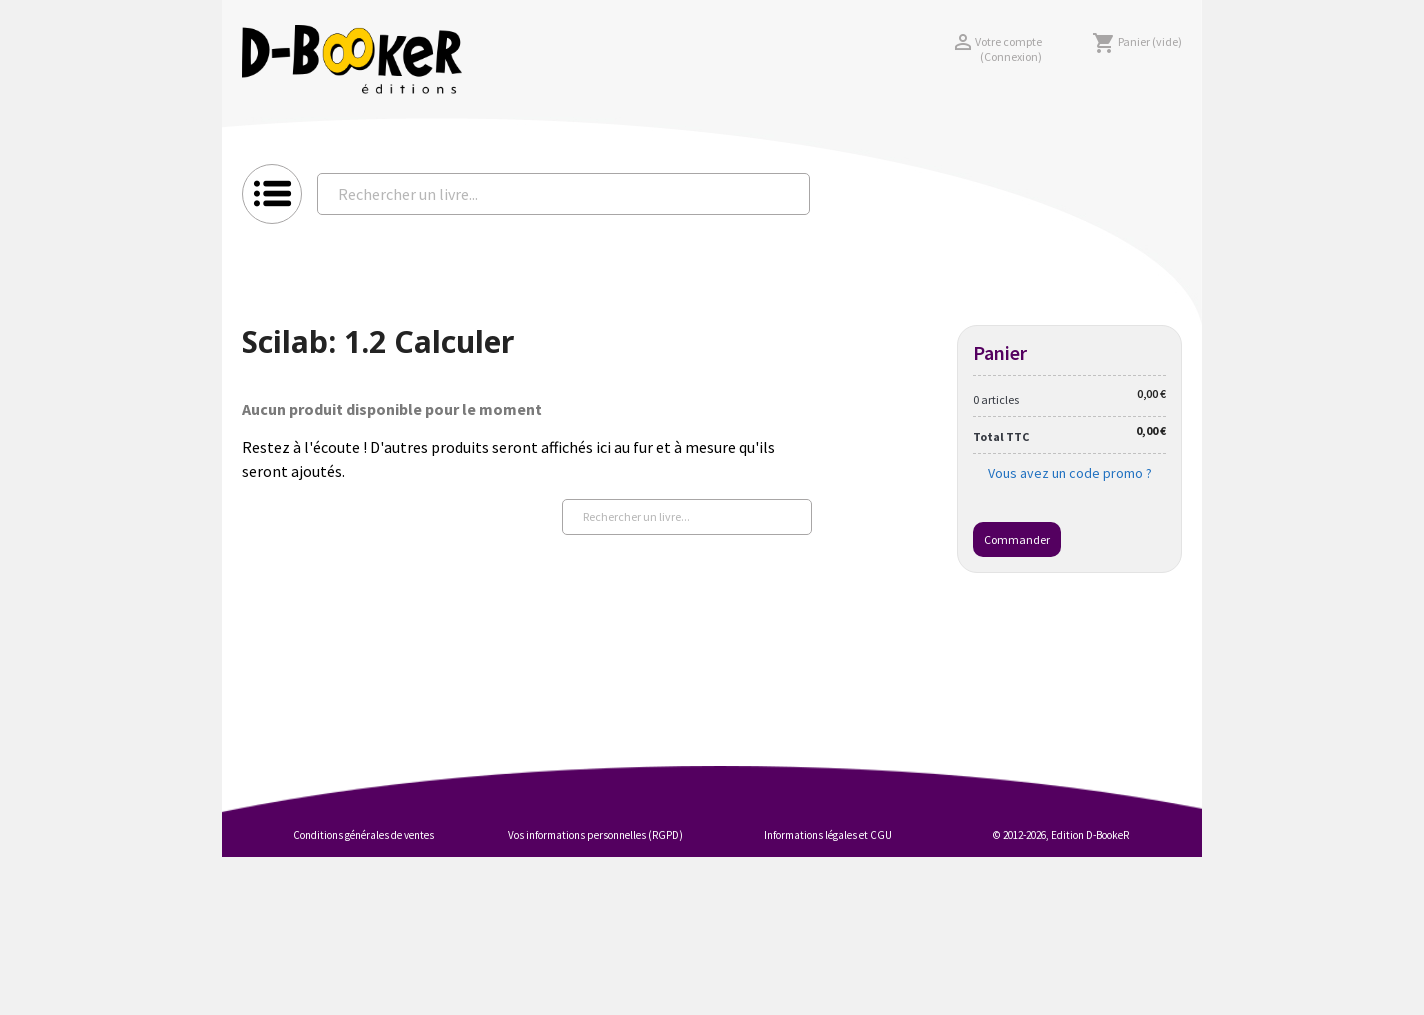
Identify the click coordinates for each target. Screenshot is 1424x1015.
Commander (1017, 539)
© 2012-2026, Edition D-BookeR (1061, 835)
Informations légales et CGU (828, 835)
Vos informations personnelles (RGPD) (595, 835)
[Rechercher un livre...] (563, 194)
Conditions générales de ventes (363, 835)
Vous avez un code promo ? (1070, 473)
